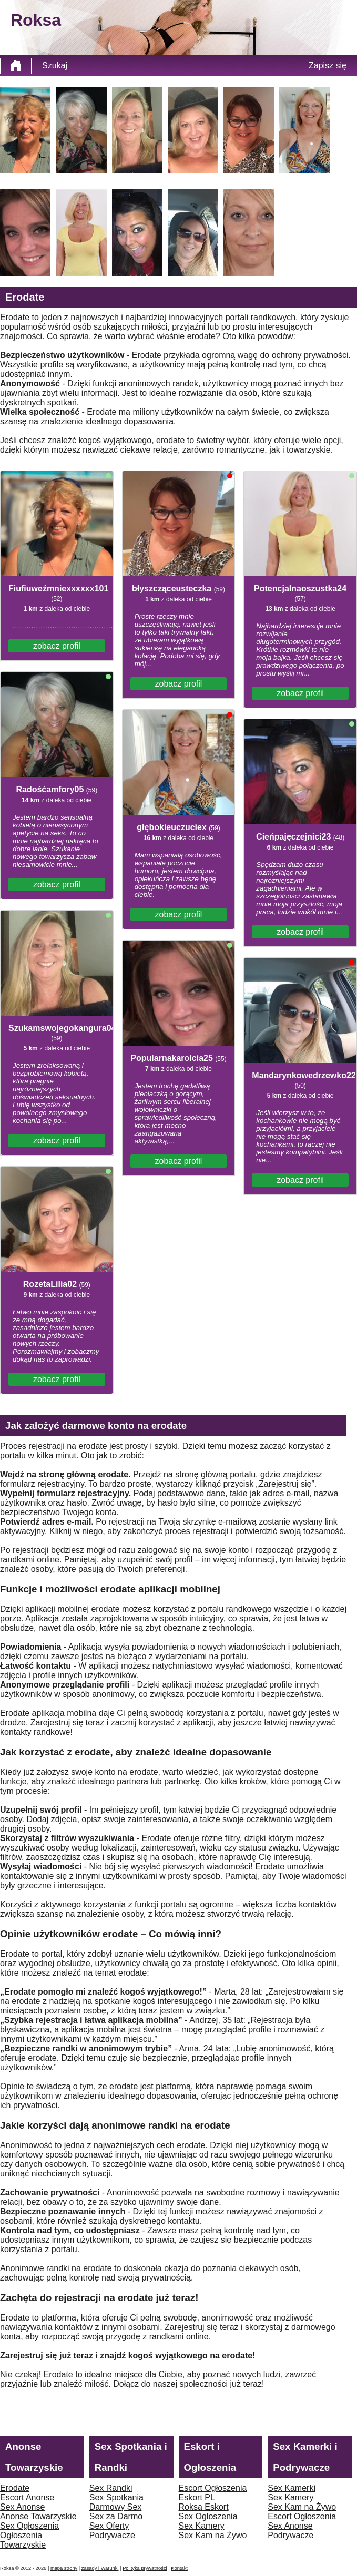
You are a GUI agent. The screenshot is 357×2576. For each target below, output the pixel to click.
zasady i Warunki (100, 2568)
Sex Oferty (109, 2525)
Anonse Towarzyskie (38, 2516)
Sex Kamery (202, 2525)
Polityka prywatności (145, 2568)
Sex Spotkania (116, 2497)
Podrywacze (112, 2535)
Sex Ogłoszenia (29, 2525)
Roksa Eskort (204, 2506)
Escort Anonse (27, 2497)
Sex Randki (110, 2487)
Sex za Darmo (115, 2516)
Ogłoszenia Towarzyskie (23, 2540)
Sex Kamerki (291, 2487)
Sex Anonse (22, 2506)
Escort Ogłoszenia (213, 2487)
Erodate (14, 2487)
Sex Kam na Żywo (213, 2535)
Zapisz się (327, 65)
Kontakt (179, 2568)
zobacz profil (56, 645)
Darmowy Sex (115, 2506)
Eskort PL (197, 2497)
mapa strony (63, 2568)
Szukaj (54, 65)
